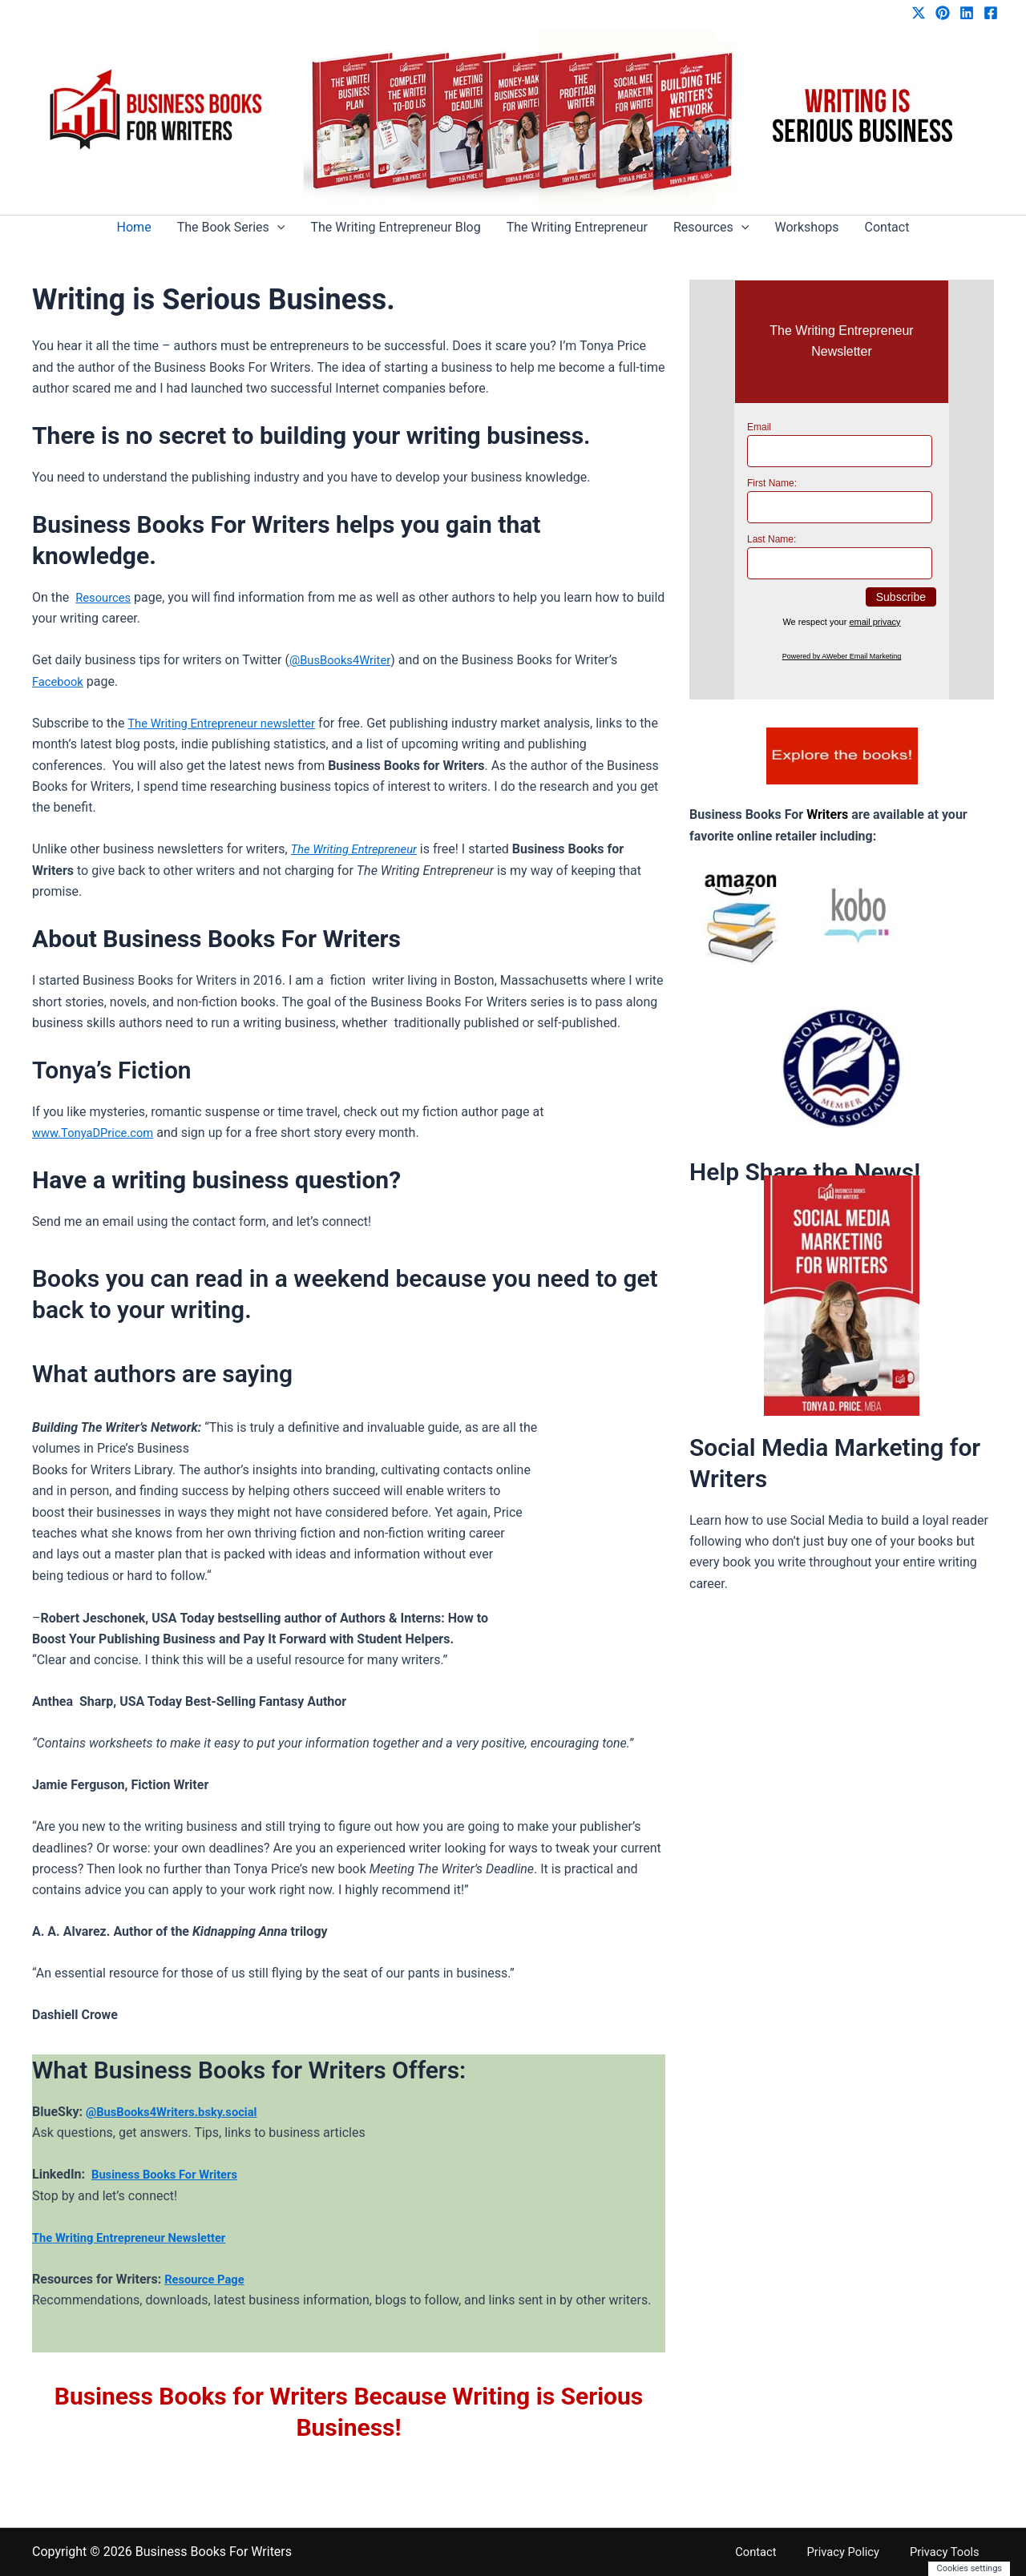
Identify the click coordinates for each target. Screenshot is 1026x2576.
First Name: (772, 483)
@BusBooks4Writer (344, 659)
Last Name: (771, 539)
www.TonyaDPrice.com (98, 1132)
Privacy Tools (956, 2551)
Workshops (806, 227)
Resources (711, 228)
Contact (887, 227)
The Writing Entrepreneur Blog (395, 227)
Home (134, 227)
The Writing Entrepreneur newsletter (229, 723)
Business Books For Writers (170, 2174)
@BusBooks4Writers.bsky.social (179, 2111)
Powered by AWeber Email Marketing (842, 656)
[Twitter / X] (918, 13)
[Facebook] (991, 13)
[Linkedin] (966, 13)
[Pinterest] (942, 13)
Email (759, 427)
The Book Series (231, 228)
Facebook (59, 681)
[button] (277, 228)
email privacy (874, 622)
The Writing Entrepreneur (577, 227)
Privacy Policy (866, 2551)
